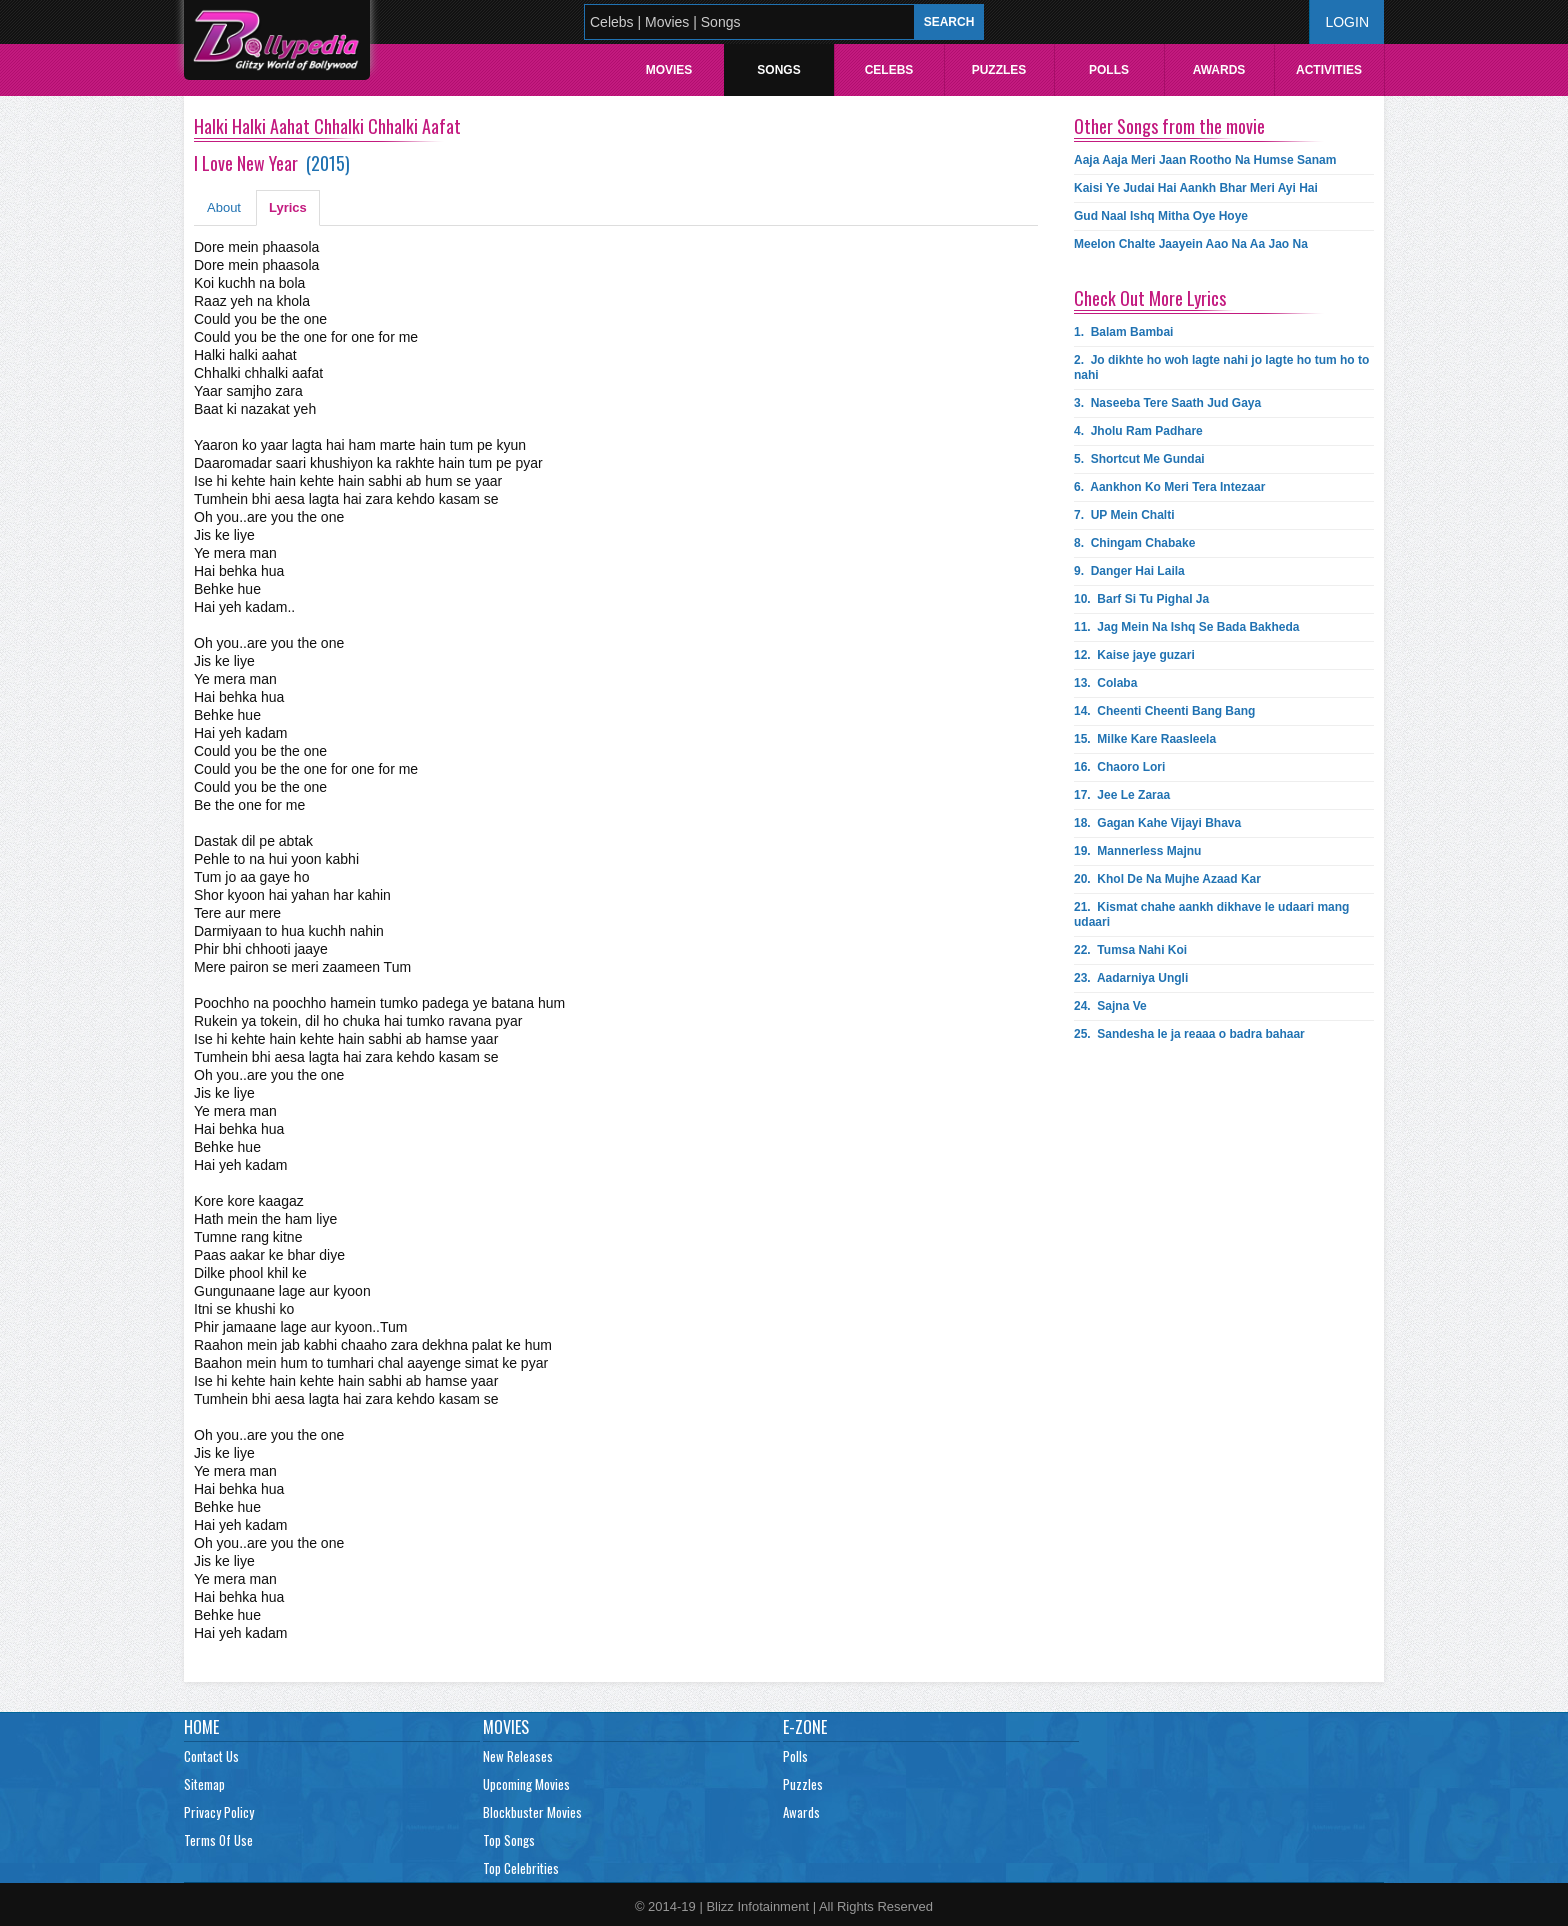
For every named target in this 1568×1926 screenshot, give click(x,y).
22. (1130, 950)
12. (1134, 655)
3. (1167, 403)
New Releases (518, 1756)
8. (1134, 543)
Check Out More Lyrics (1150, 298)
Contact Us (211, 1756)
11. (1186, 627)
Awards (1219, 70)
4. (1138, 431)
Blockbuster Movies (532, 1812)
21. (1211, 914)
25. (1189, 1034)
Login (1347, 22)
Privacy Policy (219, 1812)
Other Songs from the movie (1169, 126)
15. (1145, 739)
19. (1137, 851)
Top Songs (509, 1840)
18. (1157, 823)
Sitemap (204, 1784)
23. (1131, 978)
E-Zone (805, 1727)
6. (1169, 487)
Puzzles (999, 70)
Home (201, 1727)
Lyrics (288, 207)
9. (1129, 571)
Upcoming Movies (526, 1784)
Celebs (889, 70)
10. (1141, 599)
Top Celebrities (521, 1868)
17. (1122, 795)
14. (1164, 711)
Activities (1329, 70)
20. (1167, 879)
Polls (1109, 70)
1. (1123, 332)
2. (1221, 367)
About (224, 207)
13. (1105, 683)
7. (1124, 515)
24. (1110, 1006)
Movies (669, 70)
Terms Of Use (218, 1840)
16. (1119, 767)
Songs (778, 70)
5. (1139, 459)
